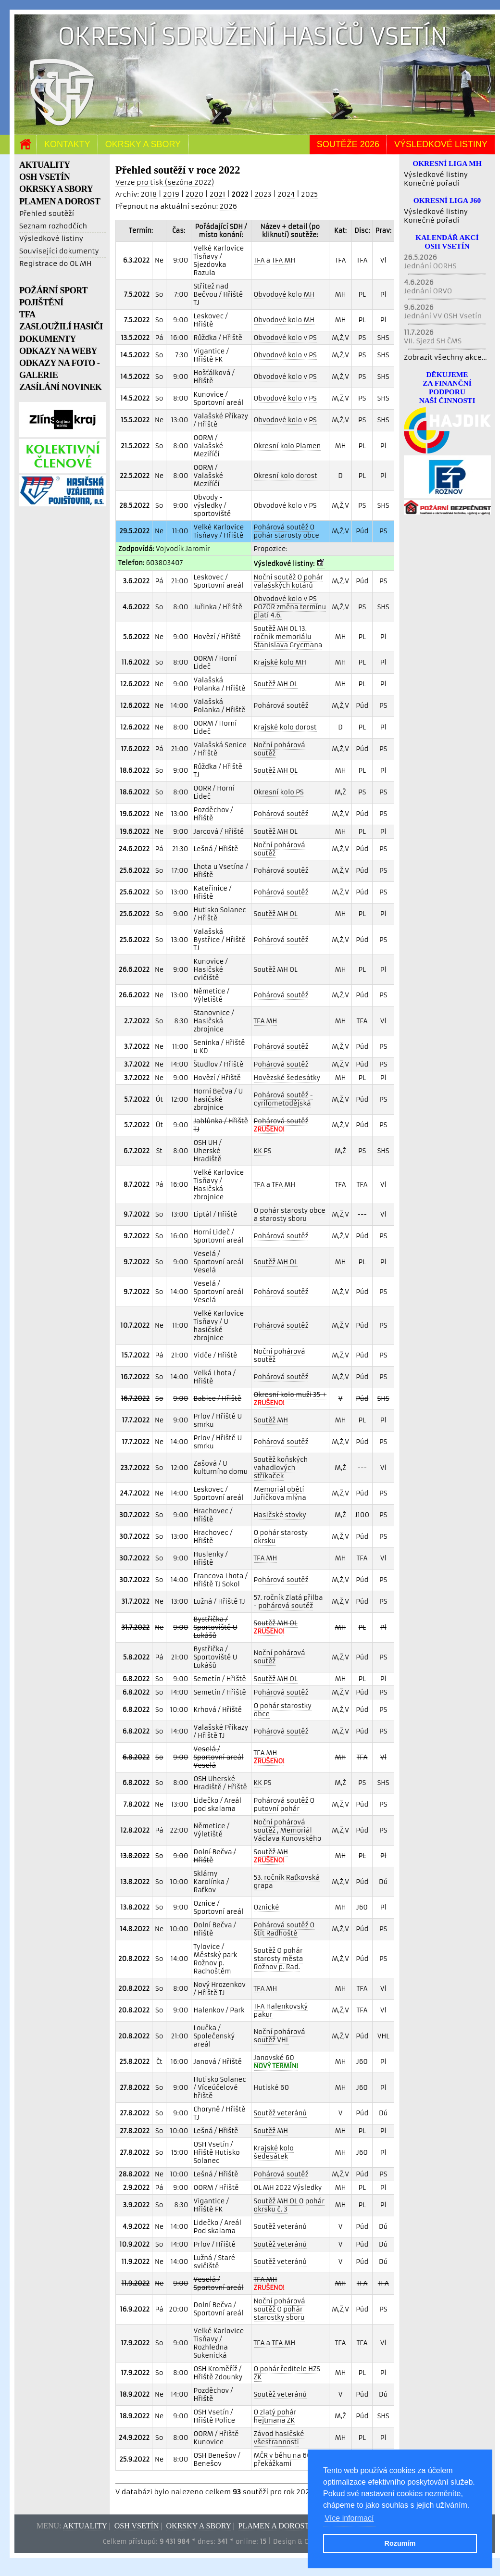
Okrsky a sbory (143, 144)
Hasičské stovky (280, 1515)
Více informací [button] (349, 2518)
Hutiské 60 (271, 2088)
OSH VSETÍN (44, 177)
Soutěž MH (271, 1420)
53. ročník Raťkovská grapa (287, 1881)
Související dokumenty (59, 251)
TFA (27, 314)
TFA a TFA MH (275, 260)
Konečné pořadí (431, 183)
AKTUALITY (44, 165)
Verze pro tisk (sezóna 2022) (164, 182)
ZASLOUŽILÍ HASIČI (61, 326)
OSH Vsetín (136, 2526)
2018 (148, 194)
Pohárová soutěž (281, 706)
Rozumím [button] (400, 2543)
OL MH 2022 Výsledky (288, 2188)
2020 (194, 194)
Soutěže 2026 (348, 144)
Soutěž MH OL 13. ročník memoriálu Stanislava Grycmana (288, 637)
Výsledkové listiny (441, 144)
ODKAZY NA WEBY (58, 351)
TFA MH (265, 1021)
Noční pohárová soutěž (279, 749)
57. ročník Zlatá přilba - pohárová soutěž (288, 1602)
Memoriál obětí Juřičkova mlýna (280, 1493)
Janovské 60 (276, 2062)
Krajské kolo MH (280, 662)
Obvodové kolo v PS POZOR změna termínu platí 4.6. (290, 607)
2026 (228, 206)
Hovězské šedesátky (287, 1078)
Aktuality (85, 2526)
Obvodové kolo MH (284, 294)
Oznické (266, 1907)
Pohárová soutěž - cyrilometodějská (283, 1099)
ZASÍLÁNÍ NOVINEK (60, 387)
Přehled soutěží (46, 213)
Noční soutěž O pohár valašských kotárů (288, 581)
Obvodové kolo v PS (285, 338)
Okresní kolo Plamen (287, 446)
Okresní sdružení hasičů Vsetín (253, 36)
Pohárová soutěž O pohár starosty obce (286, 531)
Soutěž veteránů (280, 2113)
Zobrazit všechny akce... (445, 357)
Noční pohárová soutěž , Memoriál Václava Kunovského (288, 1830)
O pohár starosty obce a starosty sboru (289, 1214)
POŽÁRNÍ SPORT (53, 290)
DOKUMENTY (47, 339)
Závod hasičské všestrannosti (279, 2438)
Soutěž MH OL (276, 684)
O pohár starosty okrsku (281, 1537)
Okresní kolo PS (279, 792)
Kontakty (67, 144)
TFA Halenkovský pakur (281, 2010)
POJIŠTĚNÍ (41, 302)
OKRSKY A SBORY (56, 189)
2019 (171, 194)
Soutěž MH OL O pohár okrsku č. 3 (289, 2205)
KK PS (263, 1151)
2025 (309, 194)
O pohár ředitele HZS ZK (287, 2373)
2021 (217, 194)
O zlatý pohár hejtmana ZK (275, 2416)
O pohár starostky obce (283, 1710)
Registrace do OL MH (55, 263)
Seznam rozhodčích (53, 226)
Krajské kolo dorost (285, 727)
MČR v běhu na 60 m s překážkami (289, 2459)
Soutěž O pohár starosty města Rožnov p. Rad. (278, 1959)
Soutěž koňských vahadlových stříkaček (281, 1468)
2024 (286, 194)
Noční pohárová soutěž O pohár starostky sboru (279, 2309)
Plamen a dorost (273, 2526)
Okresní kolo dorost (285, 476)
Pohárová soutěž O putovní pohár (284, 1805)
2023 (262, 194)
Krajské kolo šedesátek (274, 2152)
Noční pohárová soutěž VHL (279, 2036)
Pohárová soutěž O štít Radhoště (284, 1929)
